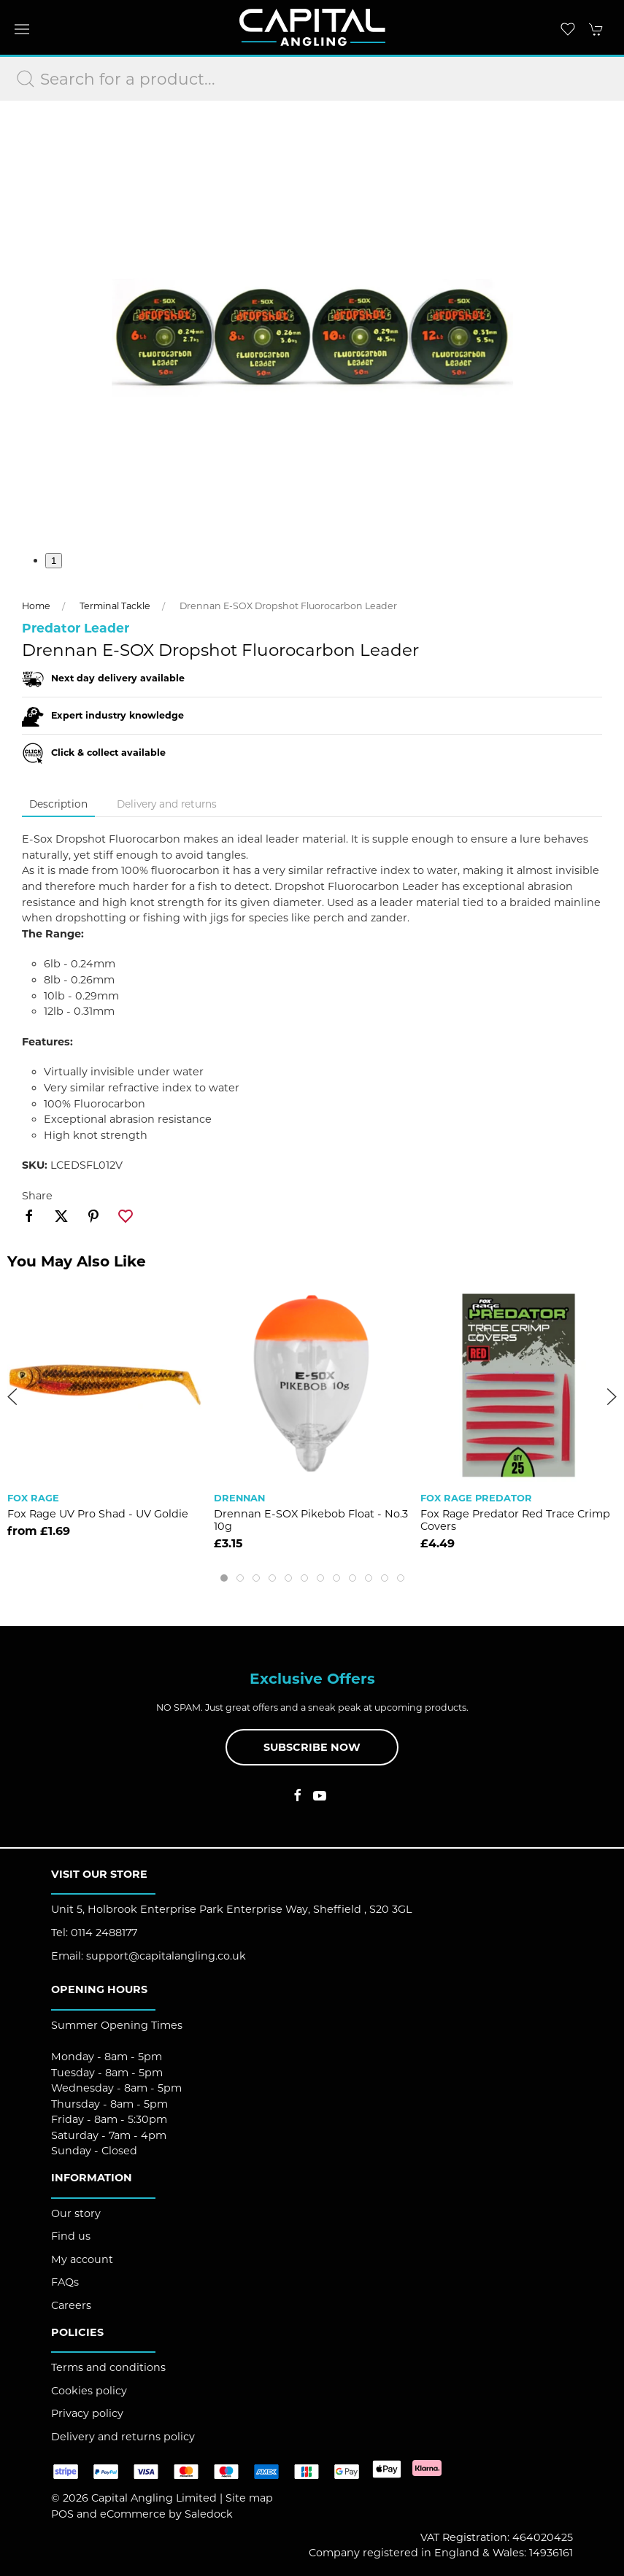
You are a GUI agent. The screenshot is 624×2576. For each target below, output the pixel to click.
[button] (22, 29)
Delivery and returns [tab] (167, 804)
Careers (71, 2305)
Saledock (209, 2514)
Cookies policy (89, 2390)
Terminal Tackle (115, 605)
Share (37, 1195)
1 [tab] (53, 560)
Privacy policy (87, 2413)
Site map (249, 2498)
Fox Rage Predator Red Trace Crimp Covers (515, 1520)
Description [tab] (58, 804)
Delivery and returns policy (123, 2436)
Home (36, 605)
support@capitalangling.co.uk (166, 1955)
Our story (76, 2213)
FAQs (65, 2282)
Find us (70, 2236)
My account (82, 2259)
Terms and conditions (108, 2367)
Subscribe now (312, 1747)
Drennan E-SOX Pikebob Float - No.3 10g (311, 1520)
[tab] (224, 1578)
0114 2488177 (104, 1932)
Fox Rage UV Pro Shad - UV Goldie (97, 1513)
